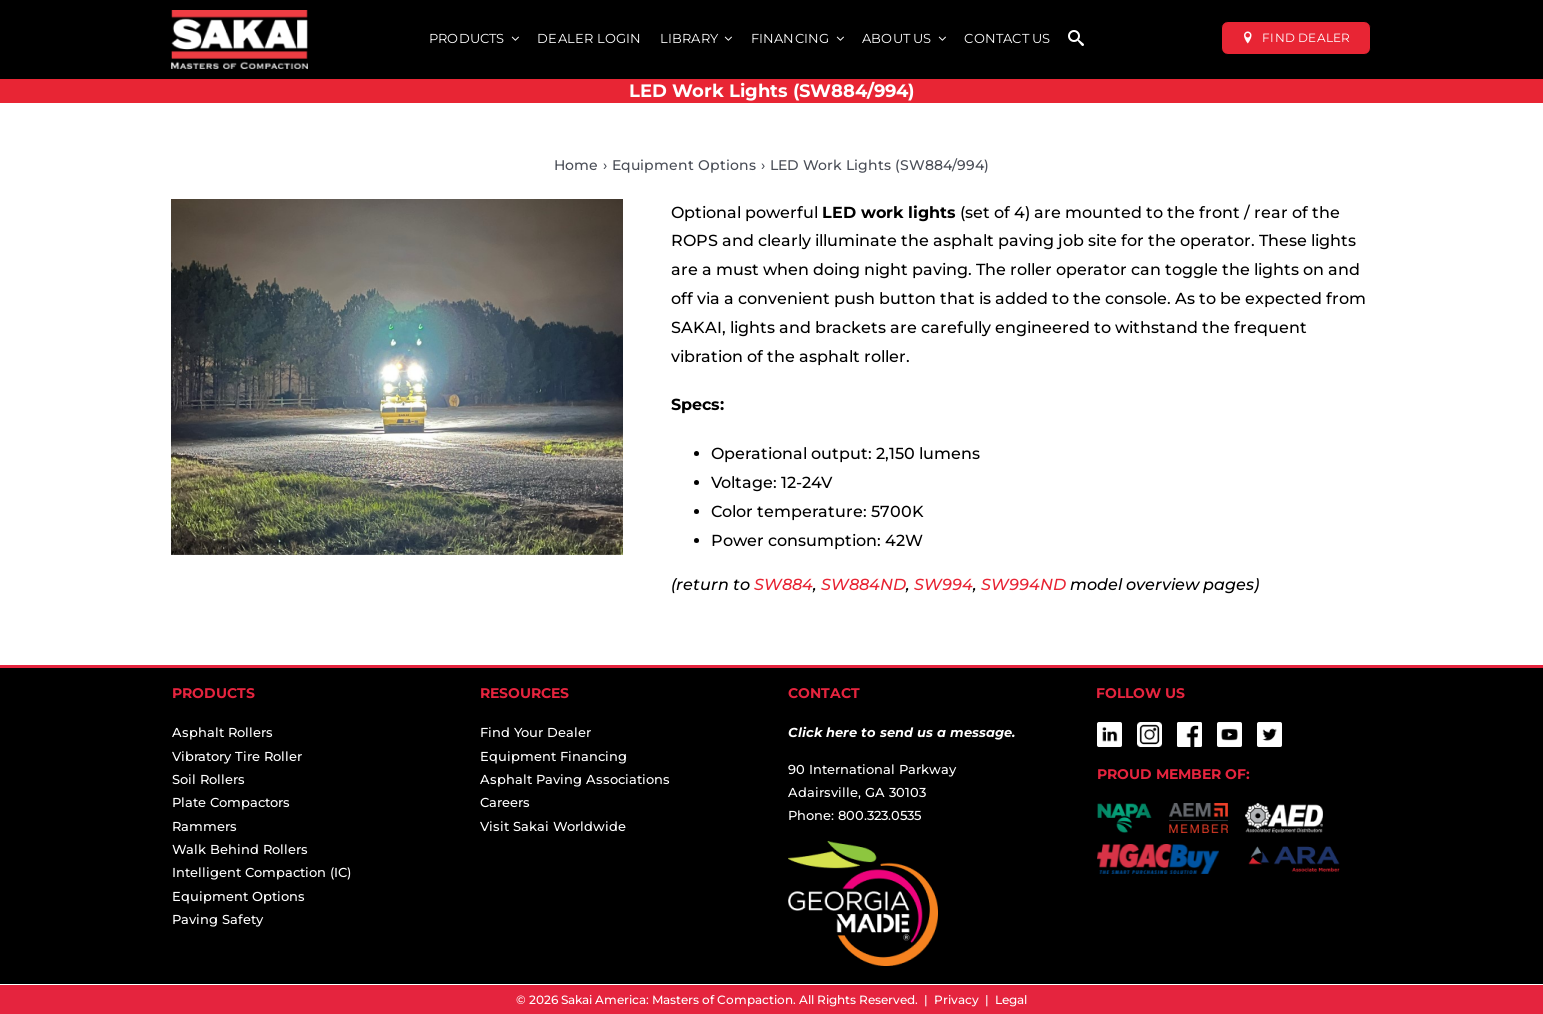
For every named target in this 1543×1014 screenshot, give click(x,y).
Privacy (956, 999)
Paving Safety (217, 919)
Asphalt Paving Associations (575, 779)
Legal (1011, 999)
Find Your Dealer (535, 732)
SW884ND (863, 584)
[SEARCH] (1076, 39)
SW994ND (1023, 584)
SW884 (783, 584)
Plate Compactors (231, 802)
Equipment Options (238, 896)
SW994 (943, 584)
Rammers (204, 826)
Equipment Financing (553, 756)
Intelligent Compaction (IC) (261, 872)
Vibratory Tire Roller (237, 756)
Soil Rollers (208, 779)
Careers (505, 802)
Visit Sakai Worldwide (553, 826)
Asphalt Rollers (222, 732)
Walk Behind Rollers (240, 849)
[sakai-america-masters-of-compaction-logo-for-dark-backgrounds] (239, 17)
